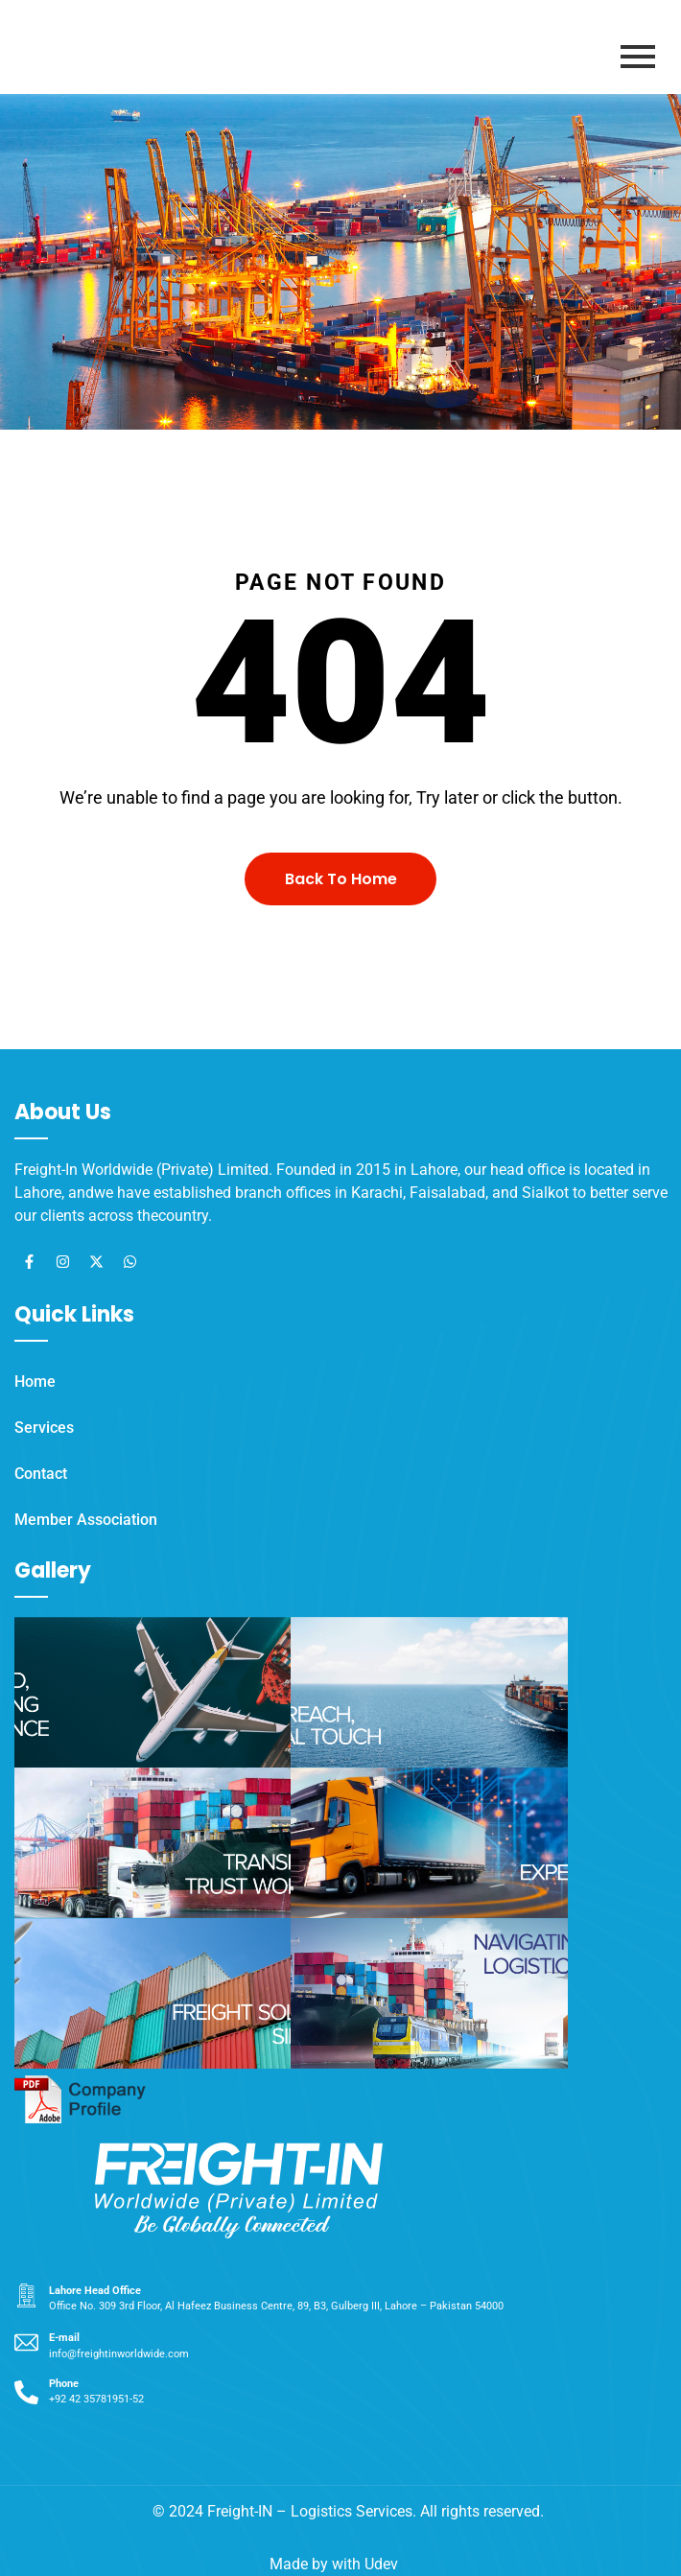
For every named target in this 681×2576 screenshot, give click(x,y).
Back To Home (341, 879)
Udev (381, 2564)
